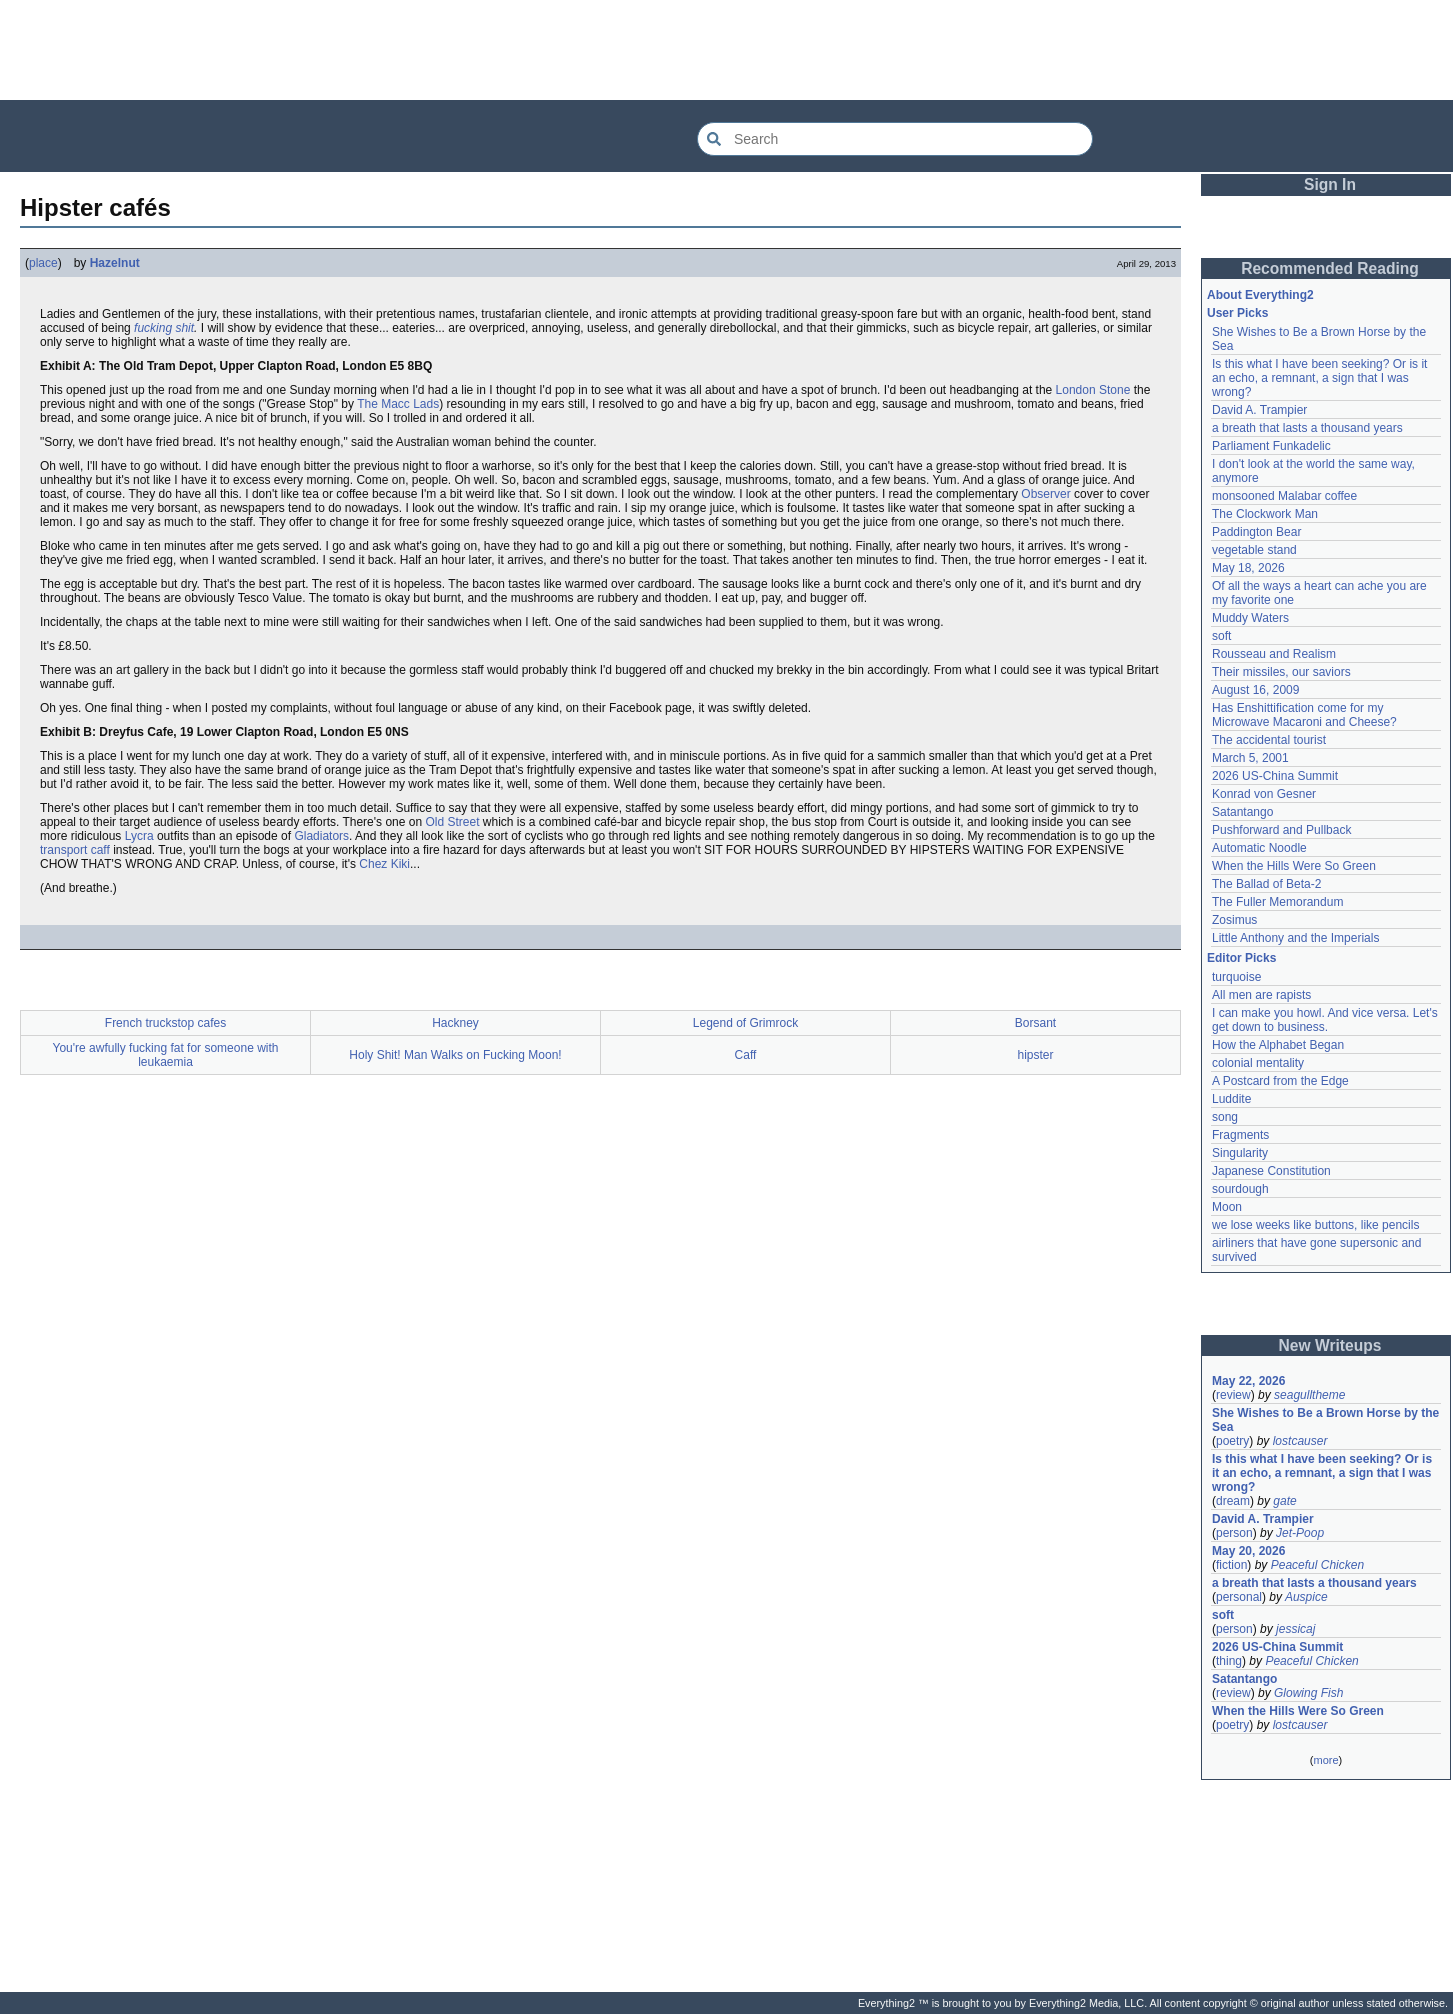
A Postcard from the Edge (1280, 1081)
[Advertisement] (727, 50)
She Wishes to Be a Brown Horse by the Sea (1325, 1420)
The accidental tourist (1269, 740)
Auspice (1306, 1597)
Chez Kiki (384, 864)
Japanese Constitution (1271, 1171)
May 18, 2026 (1248, 568)
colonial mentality (1258, 1063)
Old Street (452, 822)
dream (1233, 1501)
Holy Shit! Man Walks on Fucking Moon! (455, 1055)
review (1233, 1395)
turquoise (1236, 977)
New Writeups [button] (1330, 1345)
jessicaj (1295, 1629)
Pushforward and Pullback (1281, 830)
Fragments (1240, 1135)
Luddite (1231, 1099)
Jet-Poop (1300, 1533)
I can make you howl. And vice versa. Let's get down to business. (1325, 1020)
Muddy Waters (1250, 618)
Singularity (1240, 1153)
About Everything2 (1260, 295)
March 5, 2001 (1250, 758)
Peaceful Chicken (1317, 1565)
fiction (1231, 1565)
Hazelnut (115, 263)
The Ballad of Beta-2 (1266, 884)
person (1234, 1533)
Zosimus (1234, 920)
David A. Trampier (1259, 410)
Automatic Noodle (1259, 848)
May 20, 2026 (1248, 1551)
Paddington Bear (1256, 532)
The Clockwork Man (1265, 514)
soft (1221, 636)
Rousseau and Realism (1274, 654)
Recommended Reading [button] (1330, 268)
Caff (746, 1055)
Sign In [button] (1330, 184)
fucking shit (164, 328)
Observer (1045, 494)
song (1225, 1117)
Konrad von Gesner (1264, 794)
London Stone (1093, 390)
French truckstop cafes (165, 1023)
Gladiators (321, 836)
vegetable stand (1254, 550)
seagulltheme (1309, 1395)
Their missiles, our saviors (1281, 672)
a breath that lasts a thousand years (1307, 428)
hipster (1035, 1055)
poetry (1232, 1441)
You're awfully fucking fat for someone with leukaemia (166, 1055)
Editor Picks (1241, 958)
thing (1229, 1661)
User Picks (1237, 313)
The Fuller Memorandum (1277, 902)
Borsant (1035, 1023)
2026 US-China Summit (1275, 776)
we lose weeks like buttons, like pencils (1315, 1225)
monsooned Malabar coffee (1284, 496)
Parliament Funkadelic (1271, 446)
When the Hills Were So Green (1294, 866)
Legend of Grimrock (745, 1023)
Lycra (139, 836)
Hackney (455, 1023)
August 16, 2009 (1255, 690)
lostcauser (1300, 1441)
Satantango (1242, 812)
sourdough (1240, 1189)
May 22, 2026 (1248, 1381)
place (43, 263)
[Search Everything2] (895, 139)
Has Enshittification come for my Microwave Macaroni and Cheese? (1304, 715)
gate (1284, 1501)
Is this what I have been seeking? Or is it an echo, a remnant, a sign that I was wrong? (1319, 378)
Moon (1227, 1207)
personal (1239, 1597)
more (1325, 1760)
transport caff (75, 850)
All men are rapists (1261, 995)
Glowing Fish (1308, 1693)
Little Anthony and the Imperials (1295, 938)
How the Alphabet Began (1278, 1045)
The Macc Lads (398, 404)
